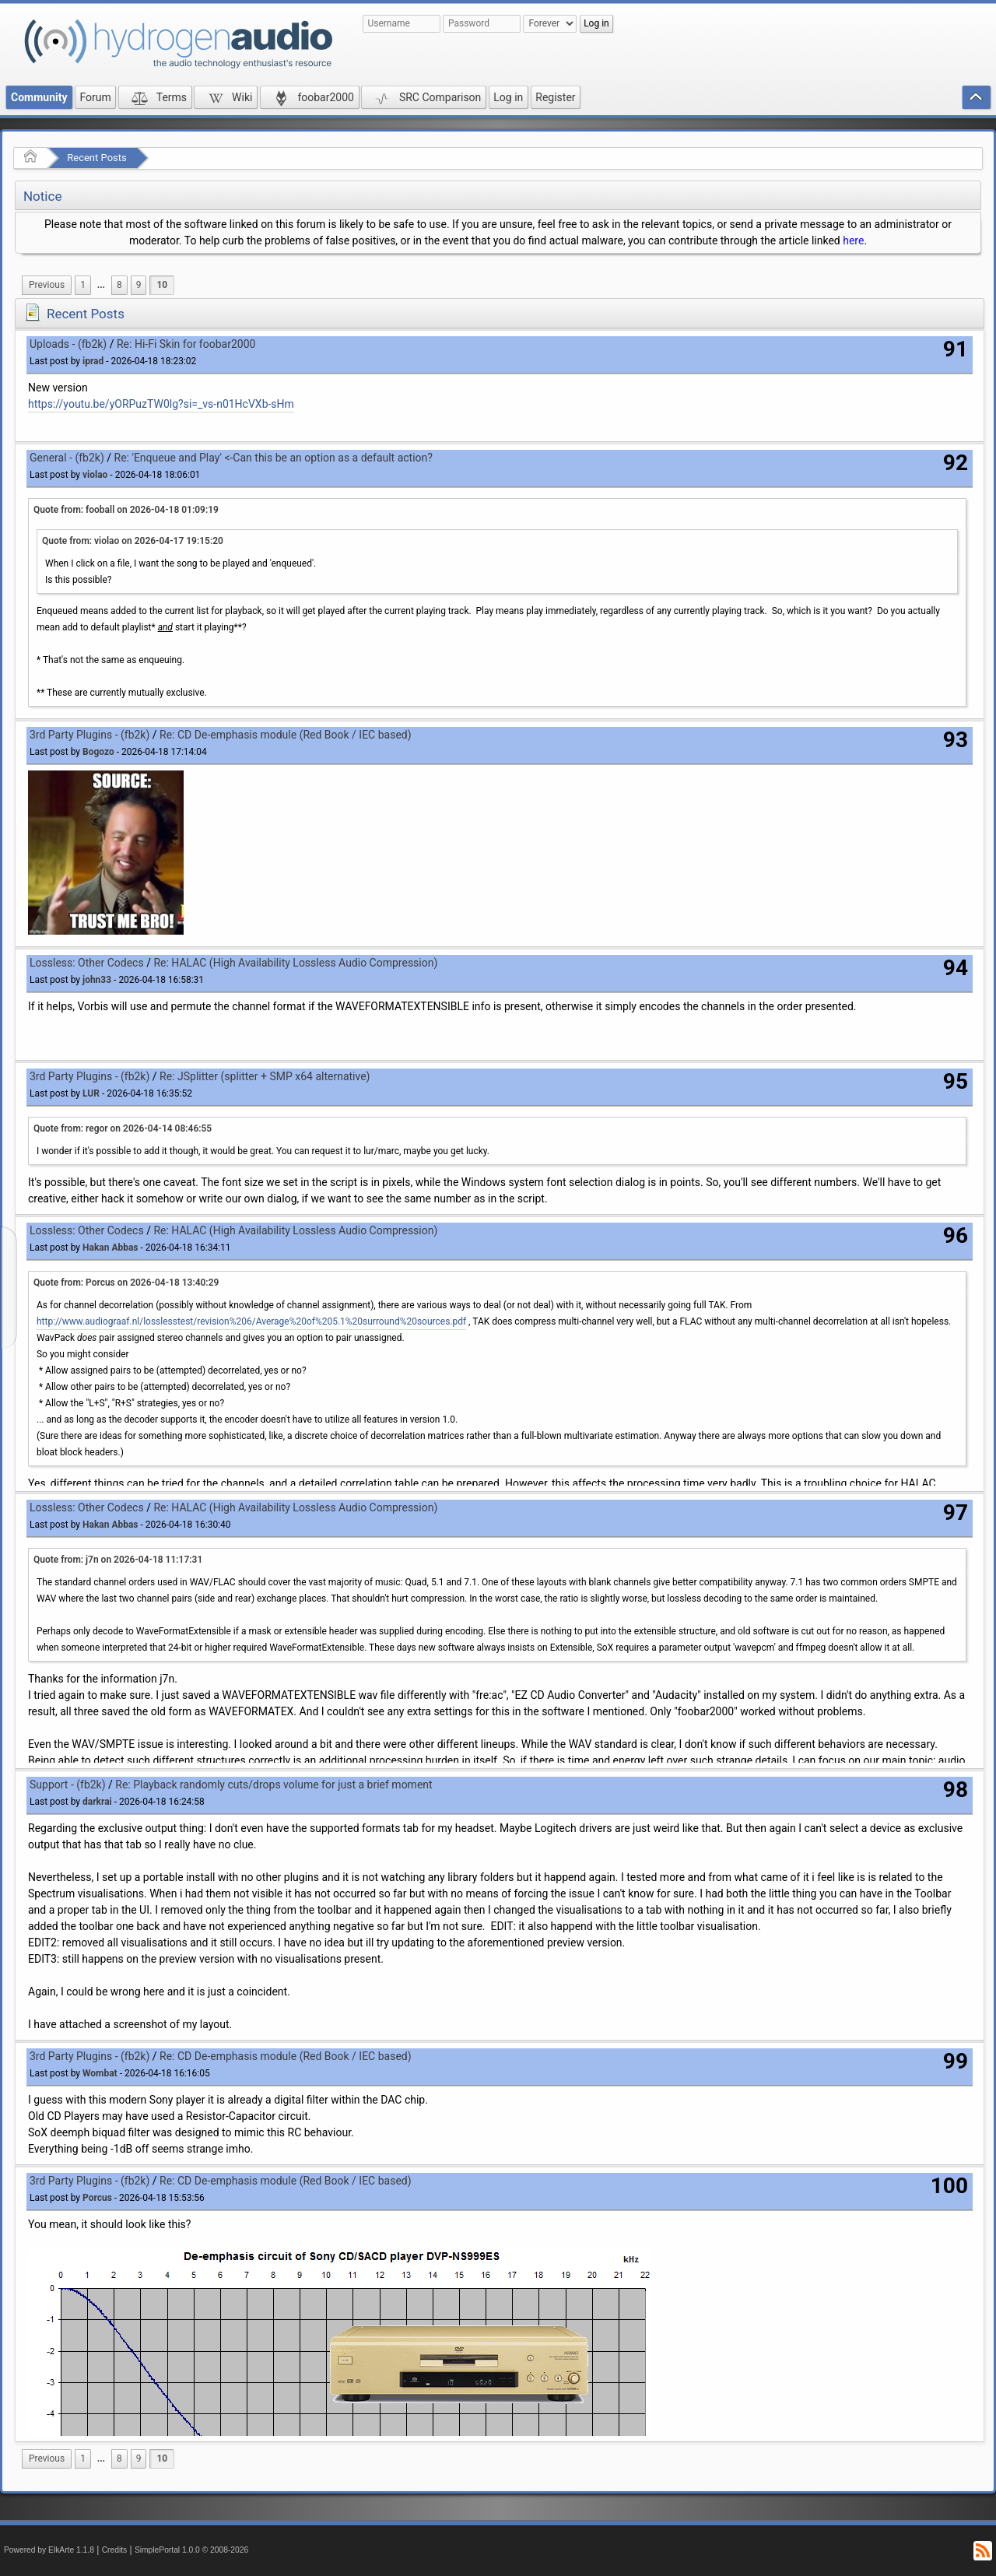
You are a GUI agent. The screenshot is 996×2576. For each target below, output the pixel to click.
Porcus (97, 2197)
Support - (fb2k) (68, 1784)
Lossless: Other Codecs (87, 962)
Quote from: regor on (122, 1128)
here (853, 240)
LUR (91, 1093)
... (101, 284)
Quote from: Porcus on (126, 1282)
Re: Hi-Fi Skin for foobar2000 (186, 344)
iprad (92, 361)
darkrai (97, 1801)
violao (94, 474)
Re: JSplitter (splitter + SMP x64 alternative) (265, 1076)
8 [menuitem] (119, 284)
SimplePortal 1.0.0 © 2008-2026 (191, 2550)
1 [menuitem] (83, 284)
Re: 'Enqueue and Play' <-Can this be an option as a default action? (273, 457)
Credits (115, 2550)
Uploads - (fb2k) (68, 344)
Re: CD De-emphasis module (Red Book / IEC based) (286, 734)
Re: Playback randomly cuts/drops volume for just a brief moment (273, 1784)
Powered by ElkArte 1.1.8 (49, 2550)
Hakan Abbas (110, 1247)
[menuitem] (47, 285)
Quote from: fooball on (126, 509)
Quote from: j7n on (117, 1559)
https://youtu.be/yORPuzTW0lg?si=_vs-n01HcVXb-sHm (161, 404)
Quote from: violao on (132, 540)
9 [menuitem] (139, 284)
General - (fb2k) (67, 457)
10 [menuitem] (161, 284)
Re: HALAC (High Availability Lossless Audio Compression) (295, 962)
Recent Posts (96, 157)
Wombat (99, 2073)
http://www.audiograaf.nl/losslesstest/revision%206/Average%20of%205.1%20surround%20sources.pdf (251, 1321)
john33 (96, 979)
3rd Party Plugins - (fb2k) (89, 734)
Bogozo (98, 751)
